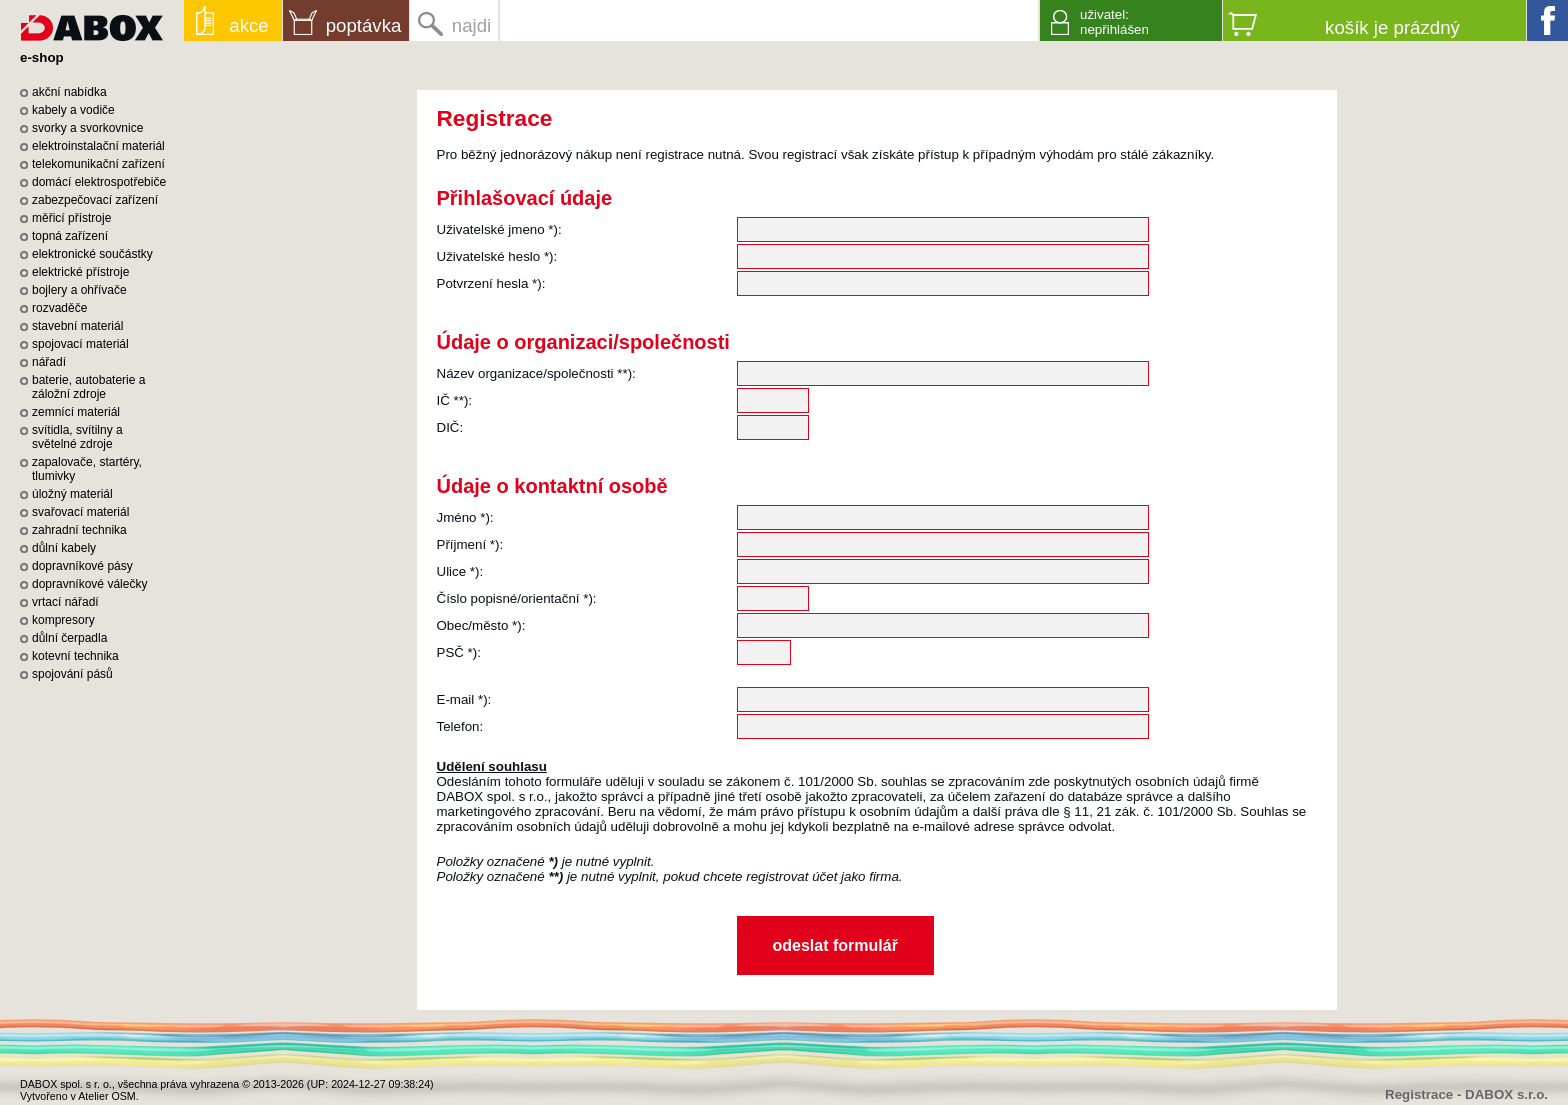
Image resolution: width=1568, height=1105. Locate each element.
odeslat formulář (835, 945)
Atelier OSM (106, 1096)
